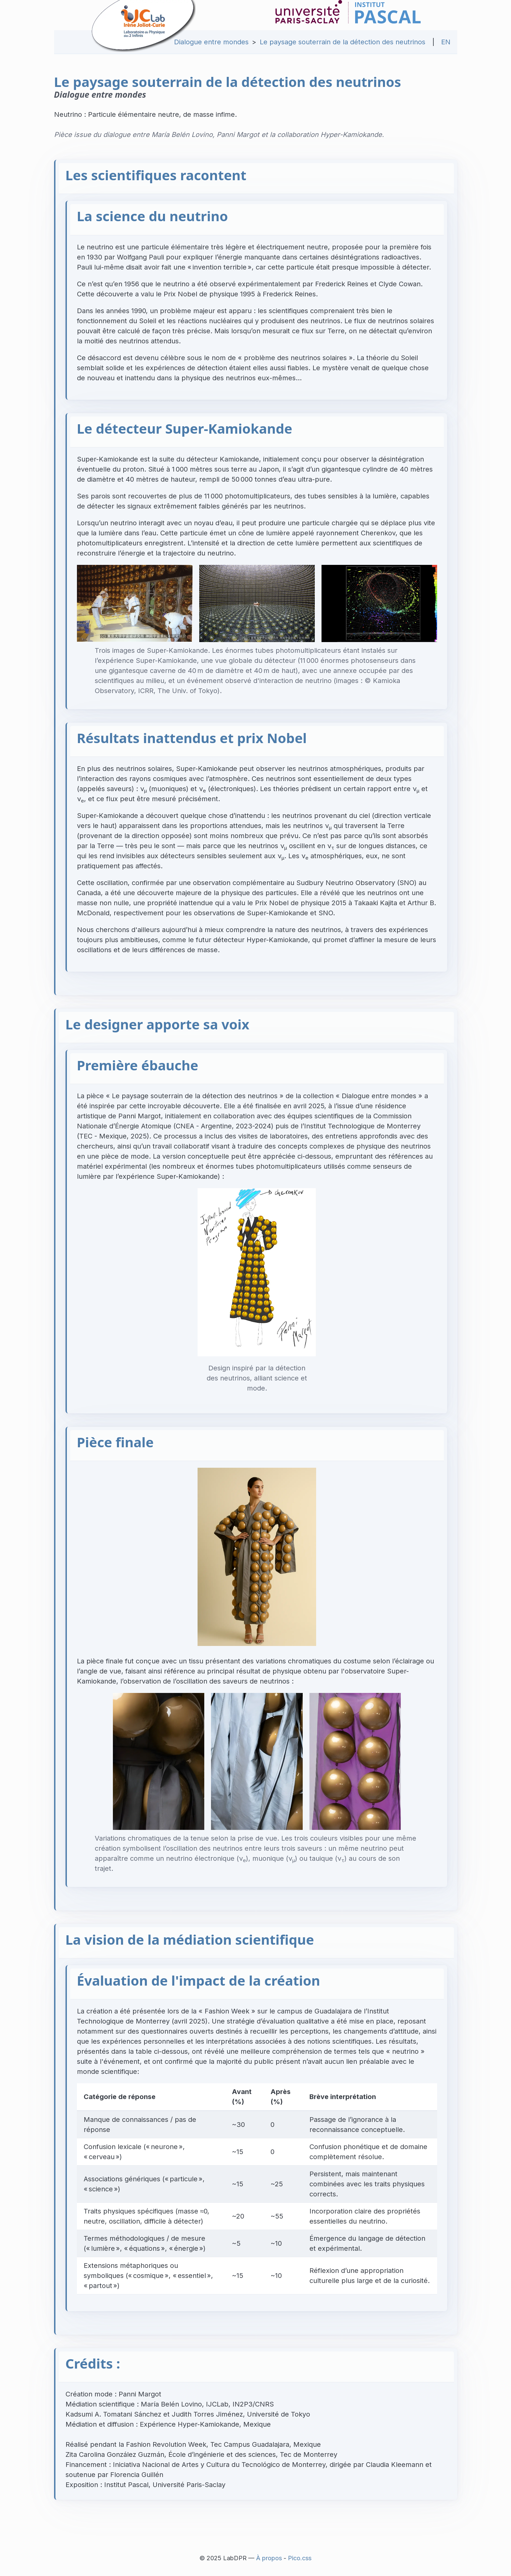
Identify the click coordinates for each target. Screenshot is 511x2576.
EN (446, 42)
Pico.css (299, 2558)
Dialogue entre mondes (211, 42)
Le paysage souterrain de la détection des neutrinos (342, 42)
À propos (269, 2558)
